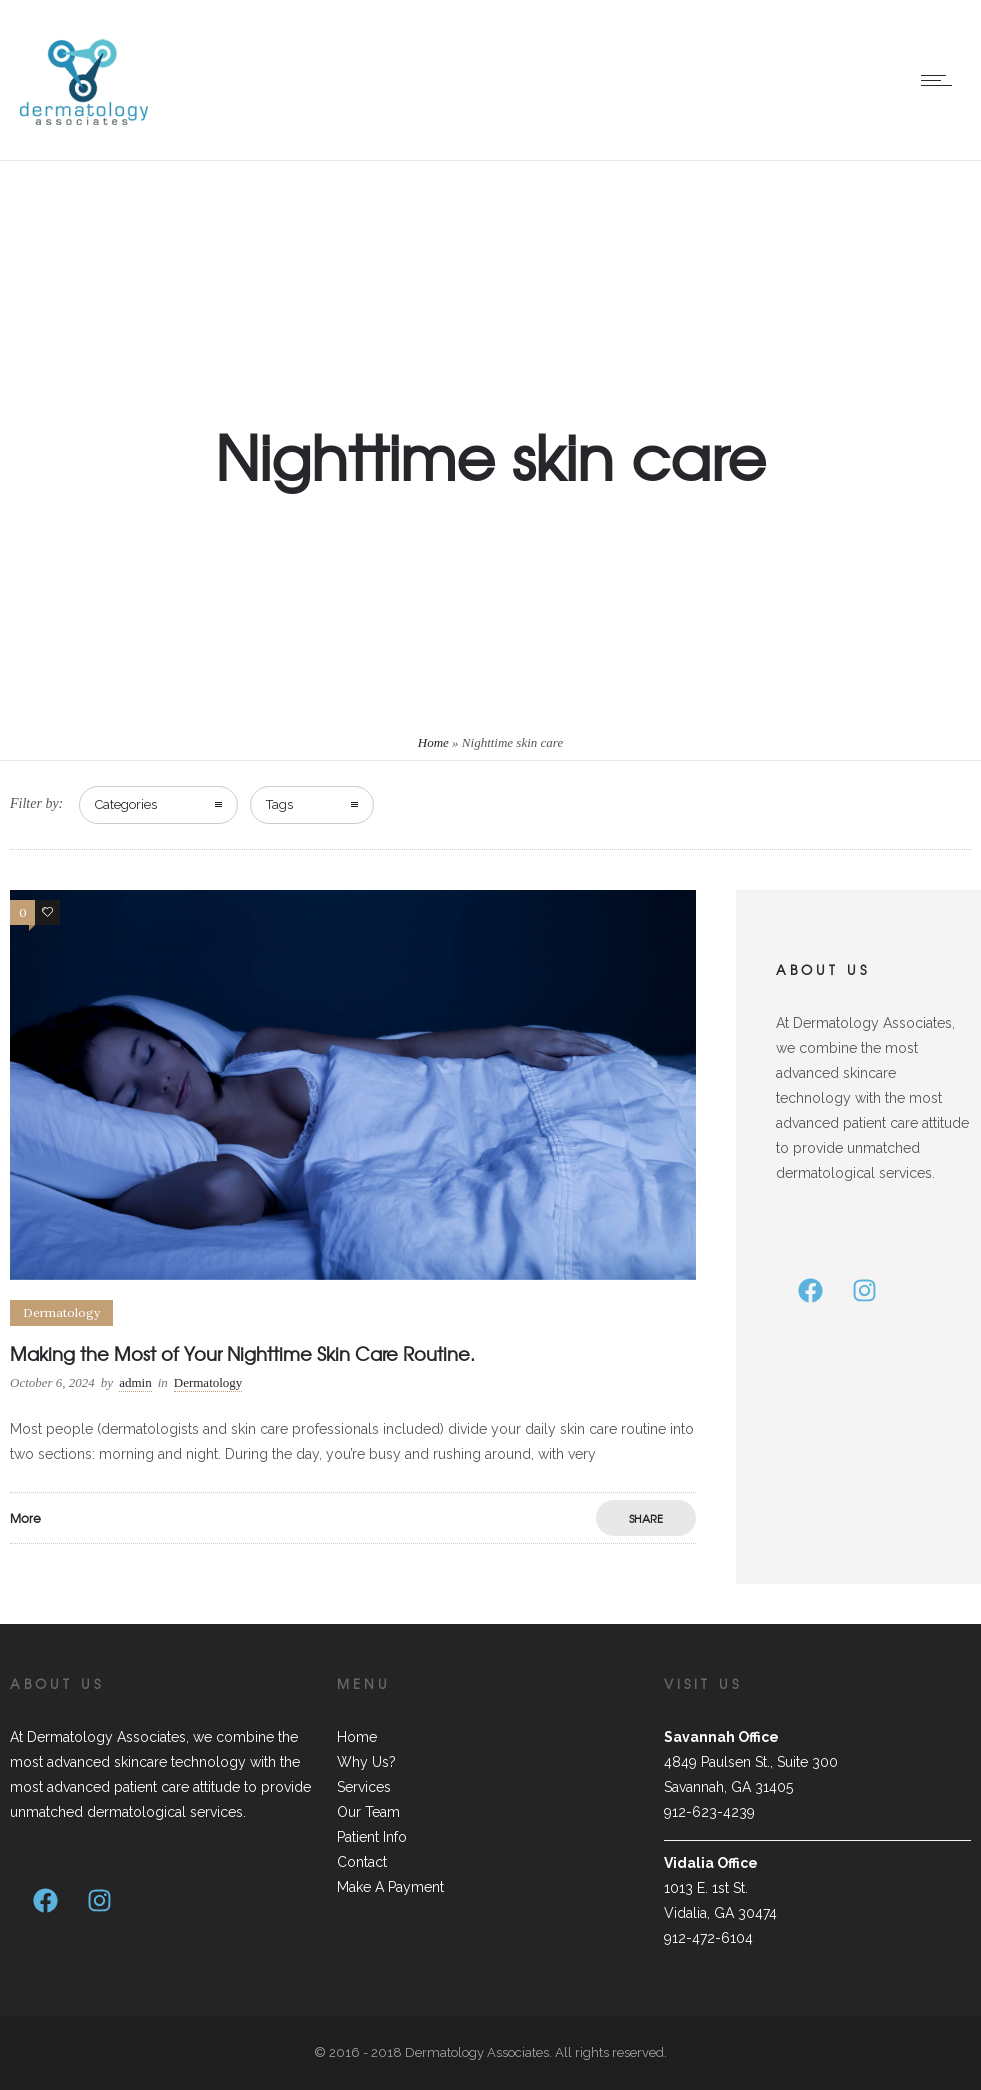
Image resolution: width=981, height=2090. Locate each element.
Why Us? (366, 1762)
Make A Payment (390, 1887)
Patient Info (372, 1837)
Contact (362, 1862)
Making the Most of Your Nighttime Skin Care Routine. (242, 1353)
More (25, 1518)
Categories (126, 804)
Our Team (368, 1812)
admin (135, 1382)
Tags (279, 804)
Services (364, 1787)
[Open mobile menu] (941, 80)
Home (433, 742)
